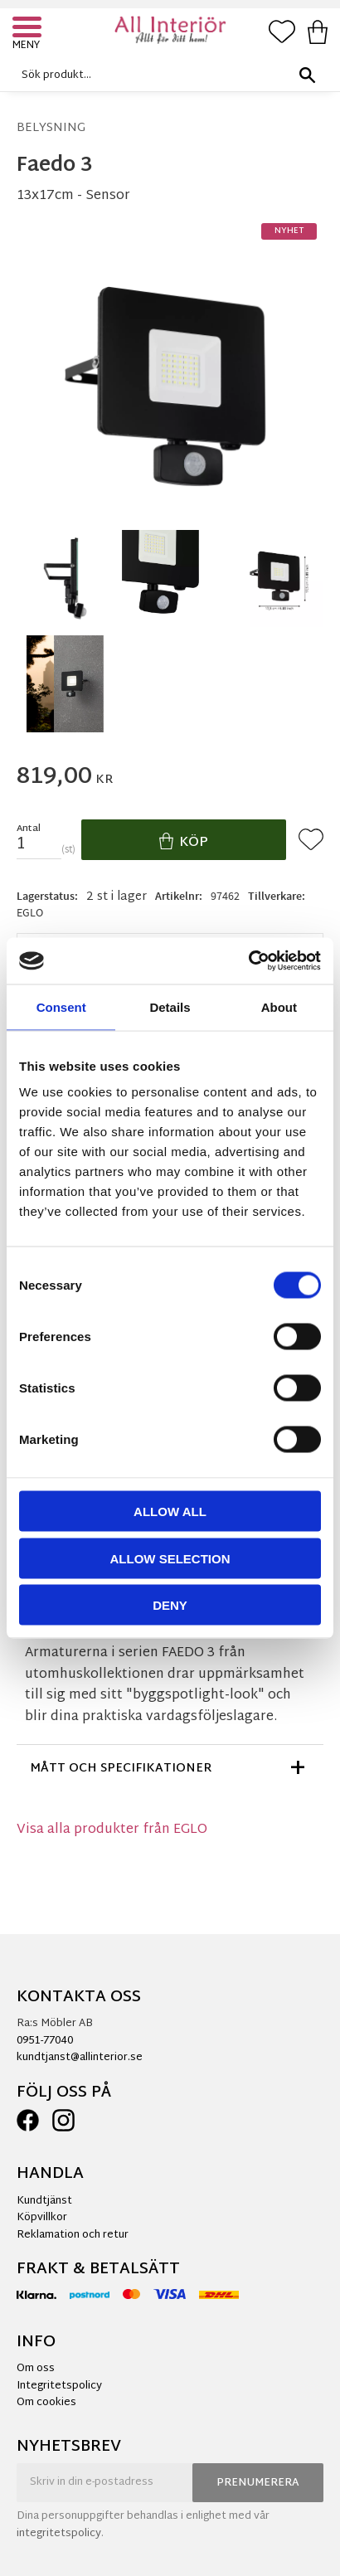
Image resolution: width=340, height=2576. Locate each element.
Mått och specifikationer (121, 1768)
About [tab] (279, 1006)
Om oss (36, 2369)
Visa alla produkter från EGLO (112, 1830)
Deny (170, 1605)
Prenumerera (257, 2483)
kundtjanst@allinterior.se (80, 2058)
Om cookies (46, 2403)
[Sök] (307, 75)
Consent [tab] (61, 1006)
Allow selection (170, 1558)
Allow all (170, 1511)
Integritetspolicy (59, 2386)
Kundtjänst (44, 2201)
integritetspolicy (59, 2534)
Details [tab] (169, 1006)
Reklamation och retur (73, 2235)
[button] (29, 29)
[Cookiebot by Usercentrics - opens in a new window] (248, 961)
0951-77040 (45, 2041)
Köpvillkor (42, 2218)
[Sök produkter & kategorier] (165, 75)
